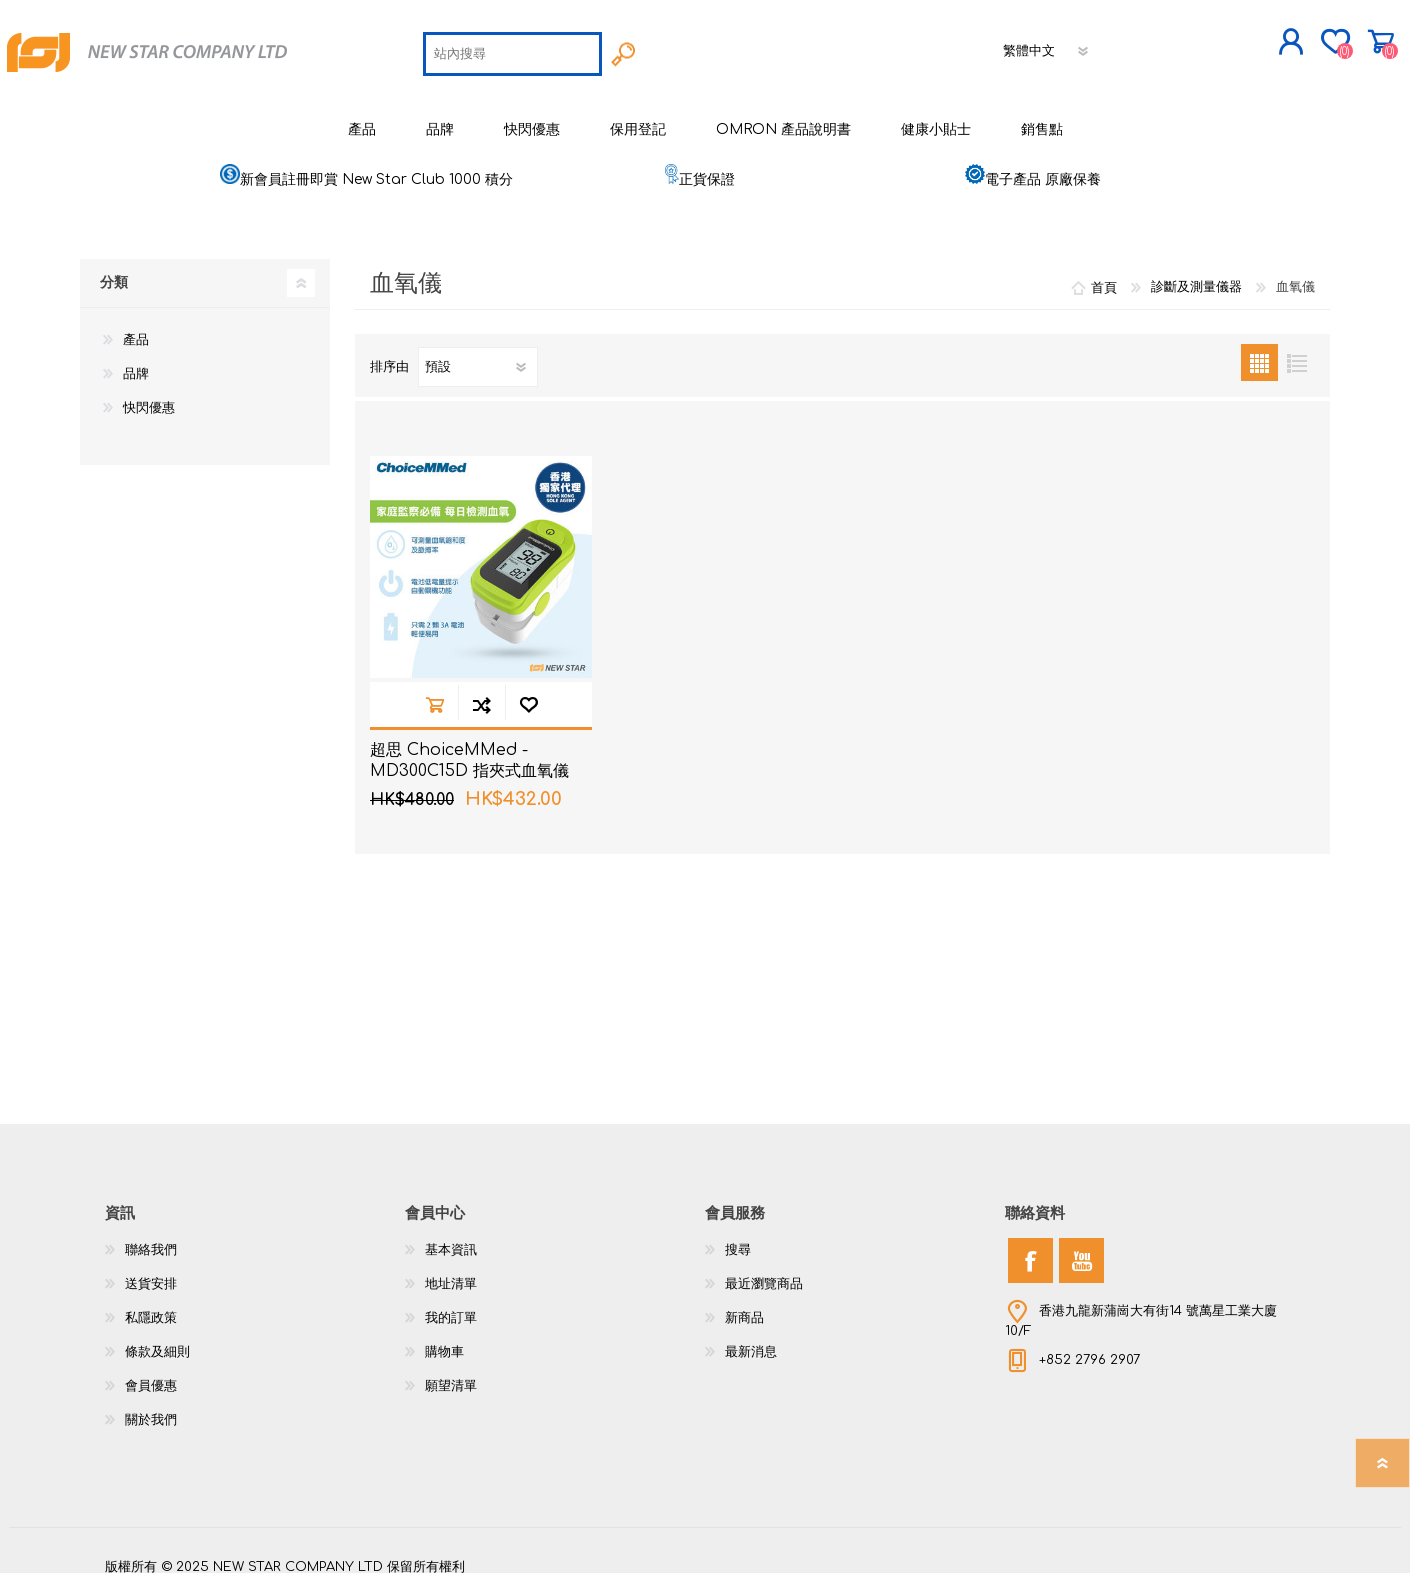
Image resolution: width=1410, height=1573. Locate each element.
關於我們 (151, 1405)
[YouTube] (1081, 1245)
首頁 (1104, 272)
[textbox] (513, 46)
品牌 (136, 359)
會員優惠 (151, 1371)
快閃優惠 (149, 393)
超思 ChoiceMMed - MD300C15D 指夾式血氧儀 (469, 745)
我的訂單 (451, 1303)
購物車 (1322, 34)
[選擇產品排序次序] (478, 352)
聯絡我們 (151, 1235)
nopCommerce (1255, 1533)
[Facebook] (1030, 1245)
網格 (1259, 347)
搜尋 (738, 1235)
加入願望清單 (528, 689)
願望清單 (451, 1371)
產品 (136, 325)
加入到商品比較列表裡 (481, 689)
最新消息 (751, 1337)
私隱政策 (151, 1303)
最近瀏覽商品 (764, 1269)
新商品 (744, 1303)
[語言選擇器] (1048, 43)
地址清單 (451, 1269)
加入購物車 (434, 689)
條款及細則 (157, 1337)
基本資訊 (451, 1235)
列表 (1296, 347)
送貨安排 (151, 1269)
